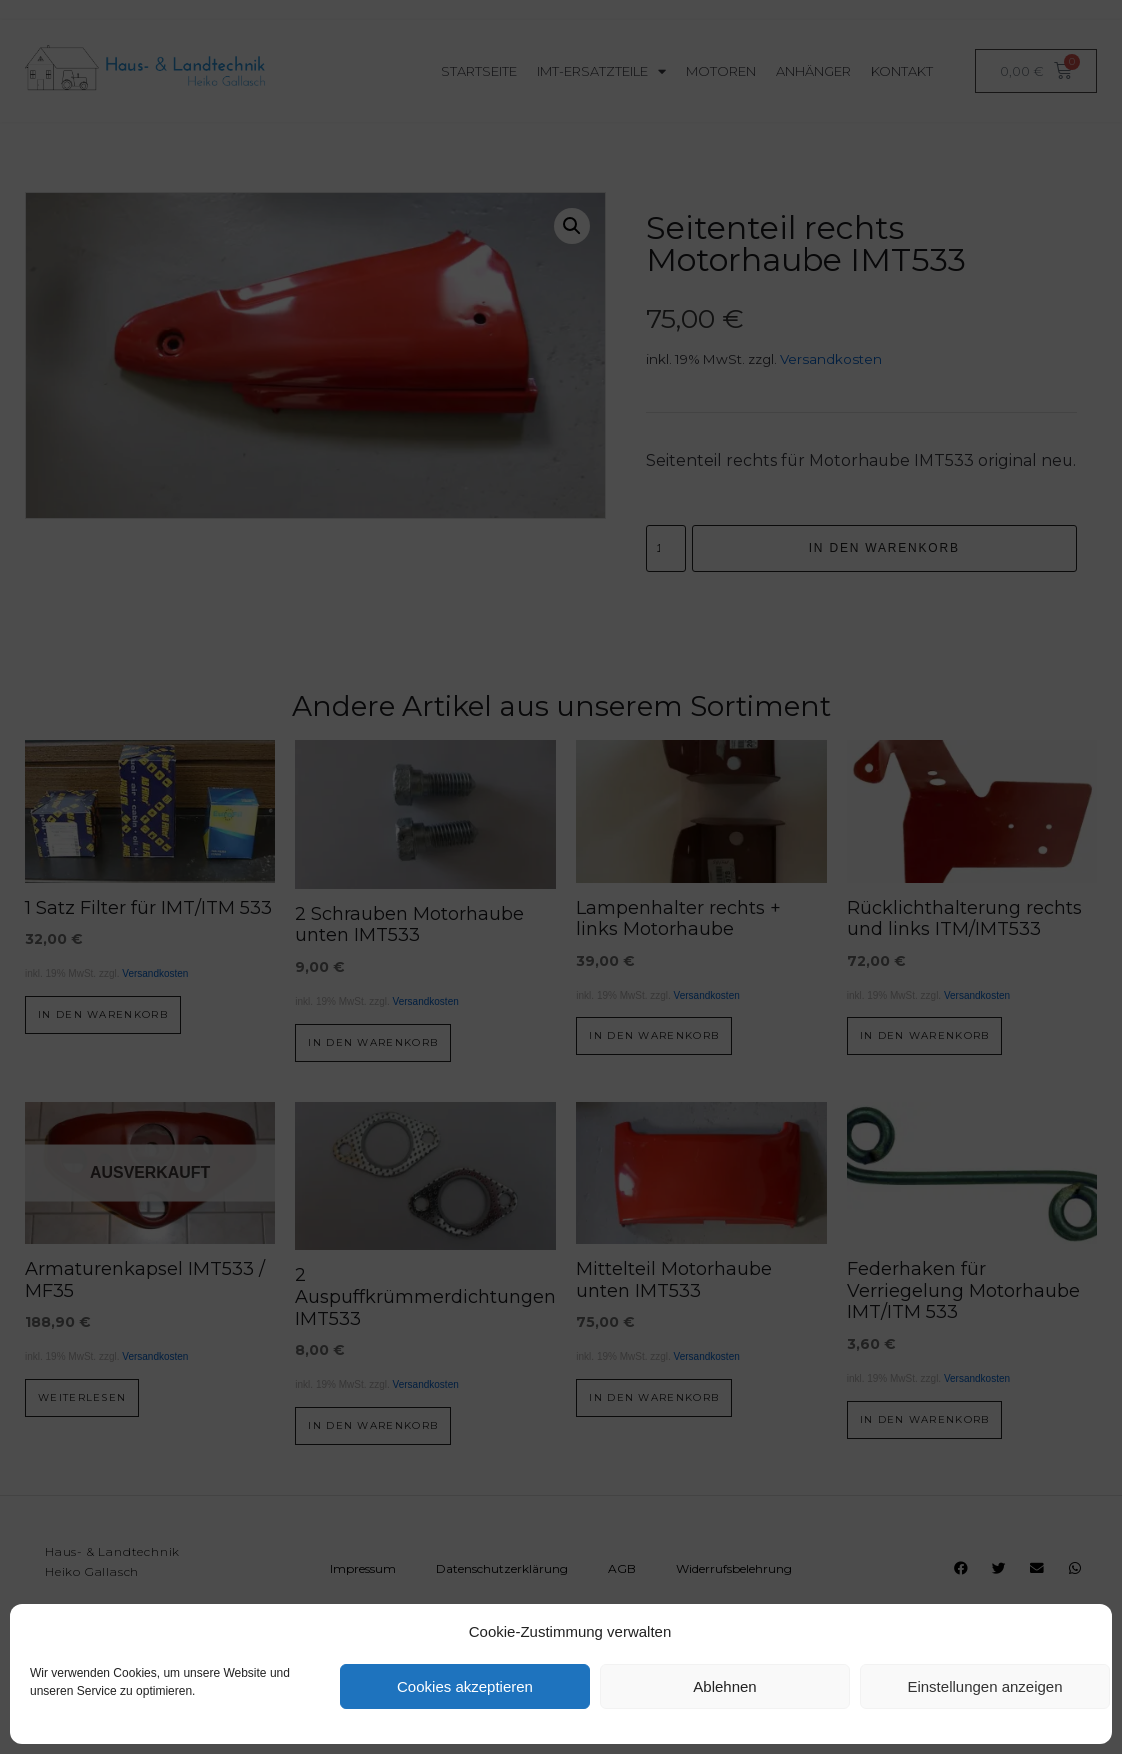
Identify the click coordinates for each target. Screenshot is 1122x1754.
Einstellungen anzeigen (984, 1686)
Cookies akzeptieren (465, 1686)
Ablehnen (724, 1686)
